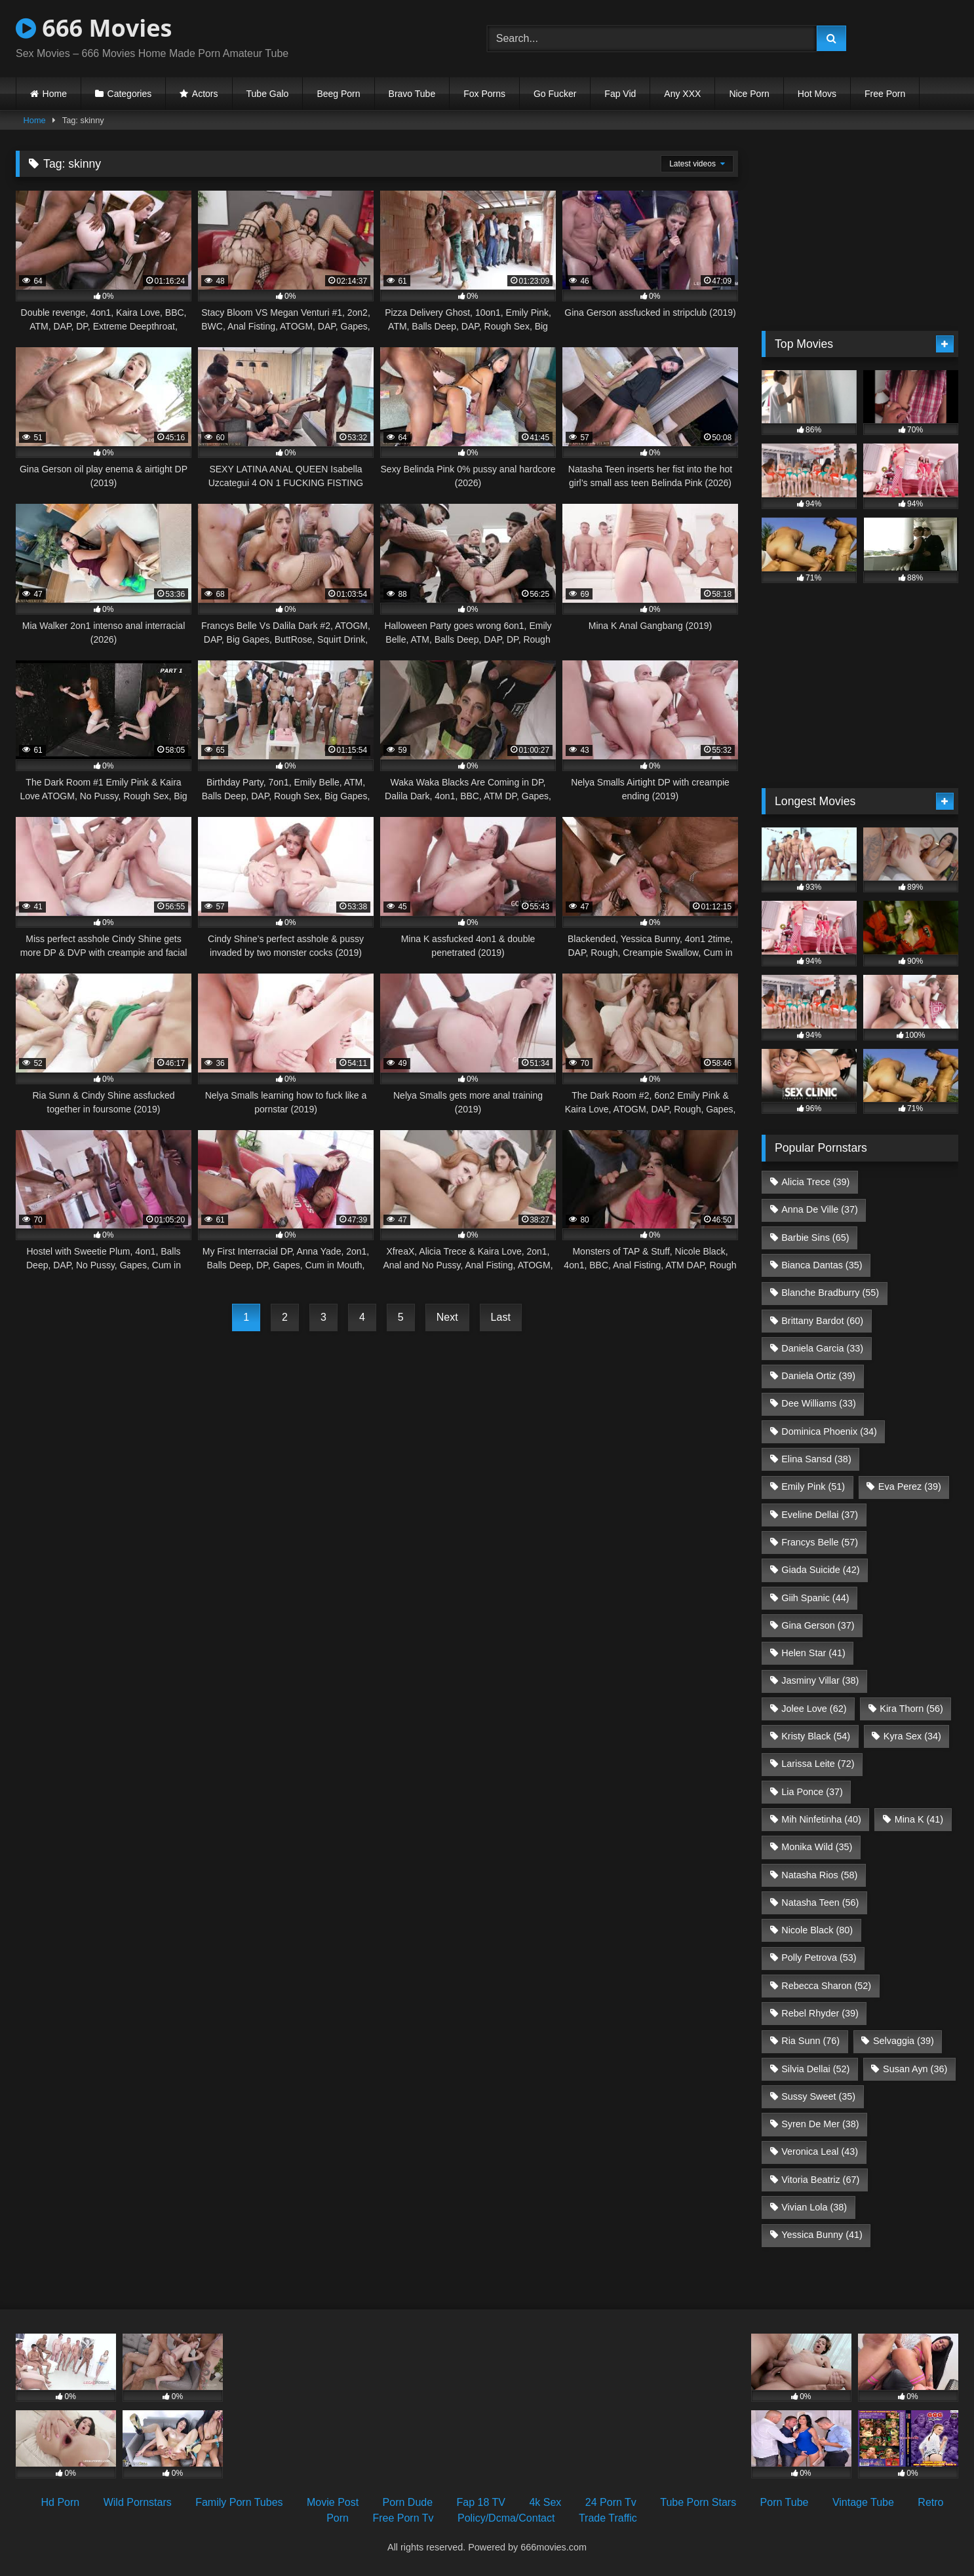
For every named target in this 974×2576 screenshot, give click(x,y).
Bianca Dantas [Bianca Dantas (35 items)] (821, 1265)
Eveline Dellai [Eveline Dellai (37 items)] (819, 1514)
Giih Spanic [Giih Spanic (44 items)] (815, 1598)
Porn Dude (408, 2502)
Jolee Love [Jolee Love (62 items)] (813, 1708)
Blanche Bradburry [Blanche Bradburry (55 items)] (830, 1292)
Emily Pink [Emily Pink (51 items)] (813, 1486)
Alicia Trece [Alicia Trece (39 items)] (815, 1182)
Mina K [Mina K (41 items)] (919, 1819)
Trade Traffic (608, 2518)
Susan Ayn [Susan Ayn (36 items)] (915, 2069)
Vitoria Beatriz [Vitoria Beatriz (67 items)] (820, 2179)
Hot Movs (817, 93)
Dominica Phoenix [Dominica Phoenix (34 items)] (829, 1431)
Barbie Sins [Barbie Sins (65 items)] (815, 1237)
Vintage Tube (863, 2502)
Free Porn (885, 93)
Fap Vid (620, 93)
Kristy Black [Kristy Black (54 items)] (815, 1736)
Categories (129, 93)
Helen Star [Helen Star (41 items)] (813, 1653)
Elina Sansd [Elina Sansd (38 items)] (816, 1459)
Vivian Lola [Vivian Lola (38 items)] (814, 2207)
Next (447, 1317)
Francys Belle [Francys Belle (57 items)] (819, 1542)
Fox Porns (484, 93)
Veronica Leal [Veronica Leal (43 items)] (819, 2151)
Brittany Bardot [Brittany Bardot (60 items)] (822, 1321)
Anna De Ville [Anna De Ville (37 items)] (819, 1209)
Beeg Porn (338, 93)
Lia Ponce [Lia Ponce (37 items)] (812, 1792)
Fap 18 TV (481, 2502)
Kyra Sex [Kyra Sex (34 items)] (912, 1736)
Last (501, 1317)
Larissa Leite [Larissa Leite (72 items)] (817, 1763)
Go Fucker (555, 93)
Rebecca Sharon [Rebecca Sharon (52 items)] (826, 1985)
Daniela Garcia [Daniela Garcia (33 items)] (822, 1348)
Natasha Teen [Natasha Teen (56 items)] (820, 1902)
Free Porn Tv (402, 2518)
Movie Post (333, 2502)
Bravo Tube (412, 93)
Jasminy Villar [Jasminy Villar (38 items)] (820, 1680)
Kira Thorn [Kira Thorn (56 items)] (911, 1708)
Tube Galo (267, 93)
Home (55, 93)
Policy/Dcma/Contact (506, 2518)
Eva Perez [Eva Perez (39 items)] (909, 1486)
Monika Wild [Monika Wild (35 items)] (816, 1847)
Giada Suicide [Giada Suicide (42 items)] (820, 1569)
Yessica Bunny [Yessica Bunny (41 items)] (821, 2234)
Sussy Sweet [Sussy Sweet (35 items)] (818, 2096)
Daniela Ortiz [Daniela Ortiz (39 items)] (818, 1376)
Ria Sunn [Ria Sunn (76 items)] (810, 2041)
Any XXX (682, 93)
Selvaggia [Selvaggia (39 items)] (903, 2041)
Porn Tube (784, 2502)
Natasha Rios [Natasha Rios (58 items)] (819, 1875)
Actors (205, 93)
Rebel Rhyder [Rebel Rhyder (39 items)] (820, 2013)
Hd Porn (60, 2502)
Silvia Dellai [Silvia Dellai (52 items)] (815, 2069)
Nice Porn (749, 93)
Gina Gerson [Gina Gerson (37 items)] (817, 1625)
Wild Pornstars (138, 2502)
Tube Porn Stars (698, 2502)
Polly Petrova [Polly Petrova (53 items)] (818, 1957)
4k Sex (545, 2502)
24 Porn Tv (610, 2502)
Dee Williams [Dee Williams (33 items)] (818, 1403)
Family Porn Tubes (238, 2502)
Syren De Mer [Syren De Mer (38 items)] (820, 2124)
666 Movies (94, 28)
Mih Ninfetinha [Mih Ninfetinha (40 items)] (821, 1819)
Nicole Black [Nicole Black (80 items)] (817, 1930)
